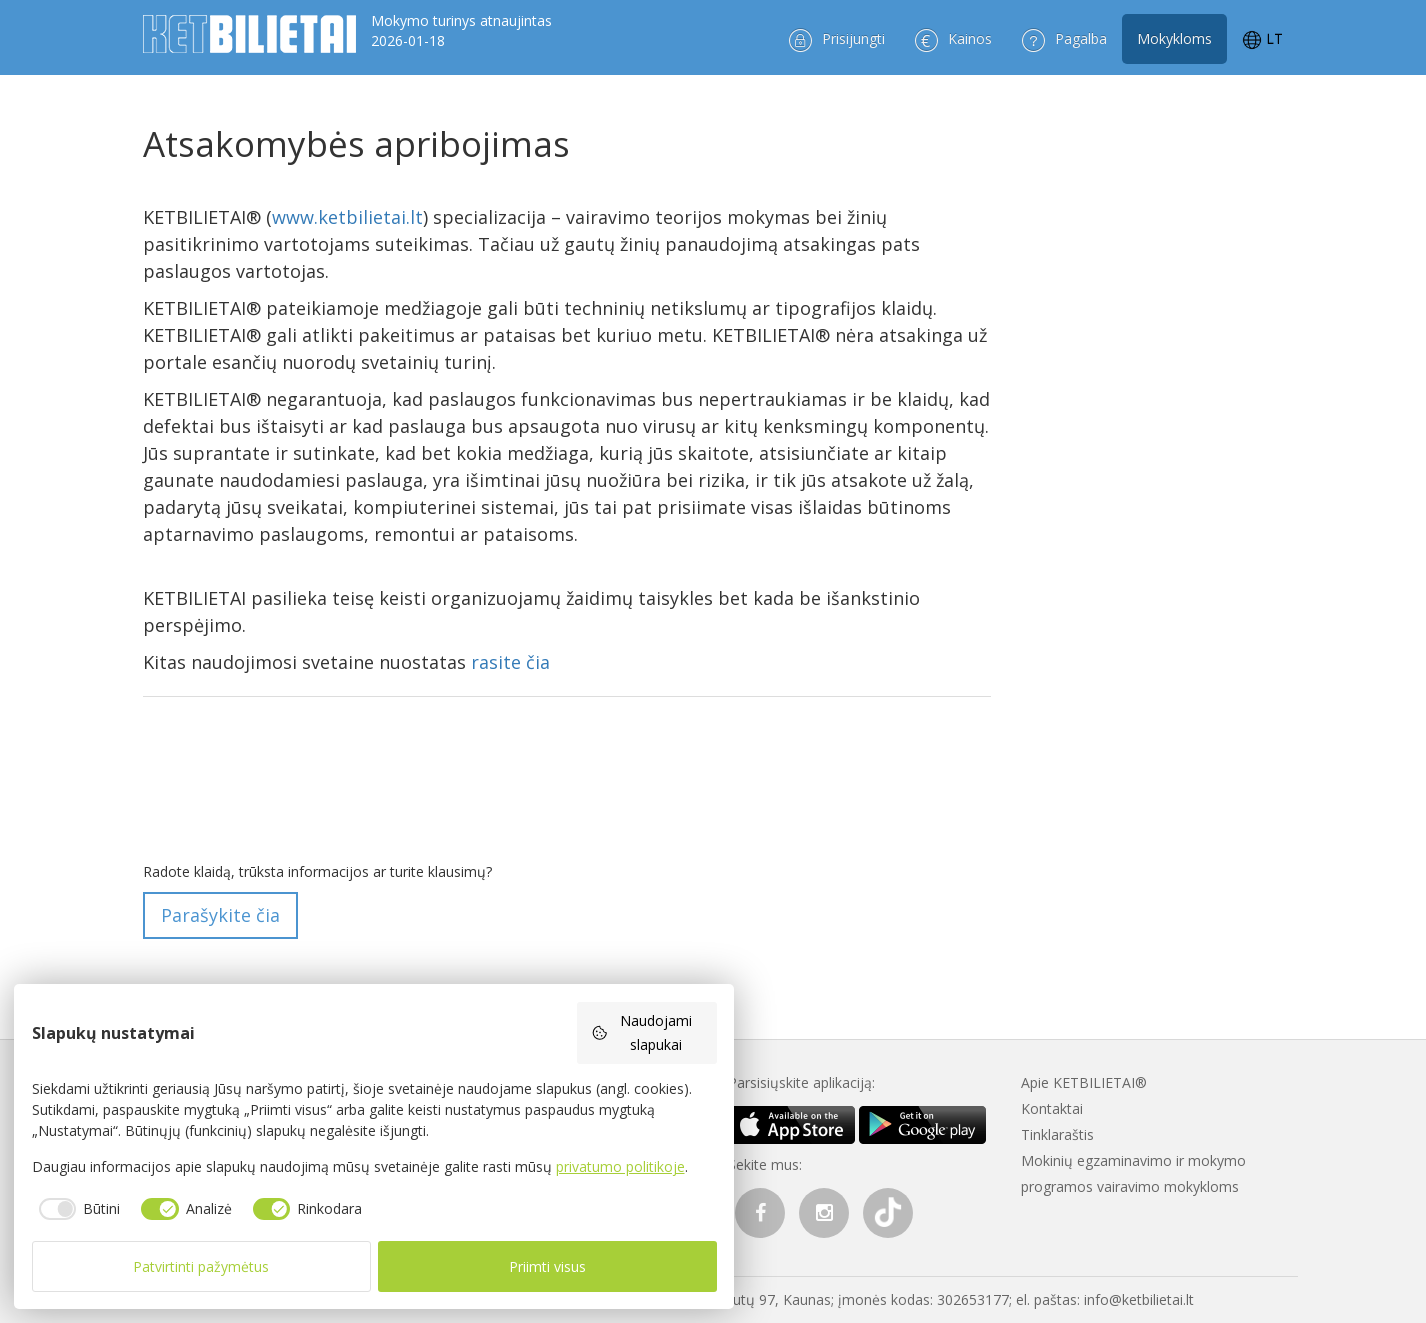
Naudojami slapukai (642, 1032)
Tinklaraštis (1057, 1134)
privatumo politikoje (620, 1166)
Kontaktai (1052, 1108)
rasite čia (510, 662)
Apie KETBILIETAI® (1084, 1082)
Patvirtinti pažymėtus (201, 1266)
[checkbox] (76, 1209)
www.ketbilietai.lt (347, 217)
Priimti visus (547, 1266)
